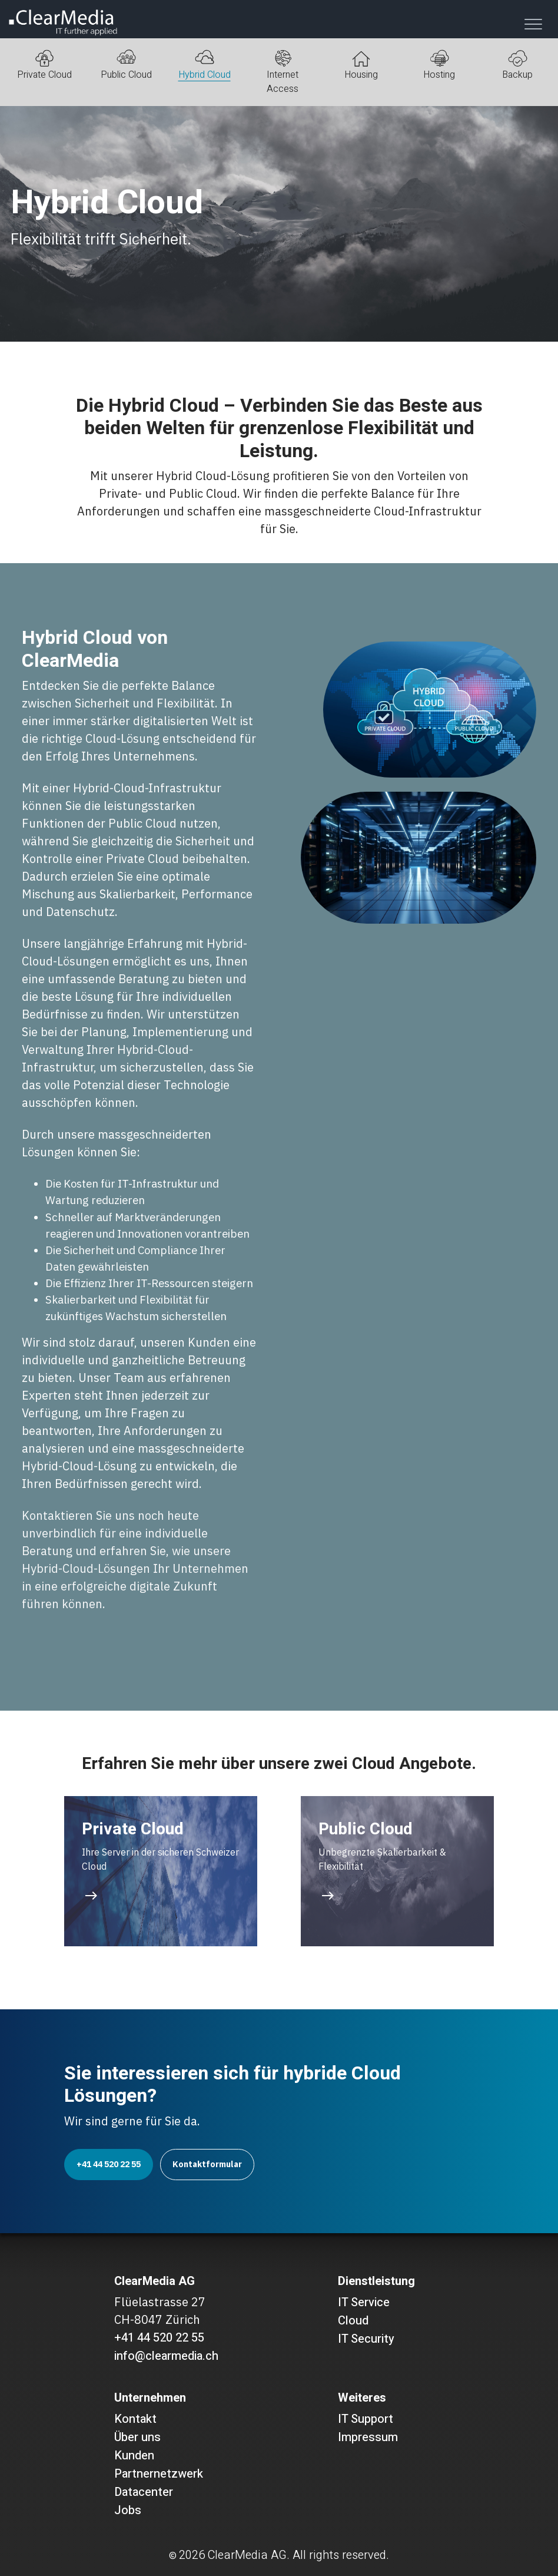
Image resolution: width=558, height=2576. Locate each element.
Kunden (134, 2455)
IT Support (365, 2419)
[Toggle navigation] (533, 24)
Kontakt (135, 2419)
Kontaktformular (207, 2164)
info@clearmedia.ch (166, 2356)
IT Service (364, 2302)
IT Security (366, 2338)
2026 (192, 2555)
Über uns (137, 2437)
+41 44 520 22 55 (109, 2164)
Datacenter (143, 2492)
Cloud (353, 2320)
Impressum (368, 2437)
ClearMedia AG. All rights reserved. (298, 2555)
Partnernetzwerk (158, 2473)
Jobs (127, 2510)
